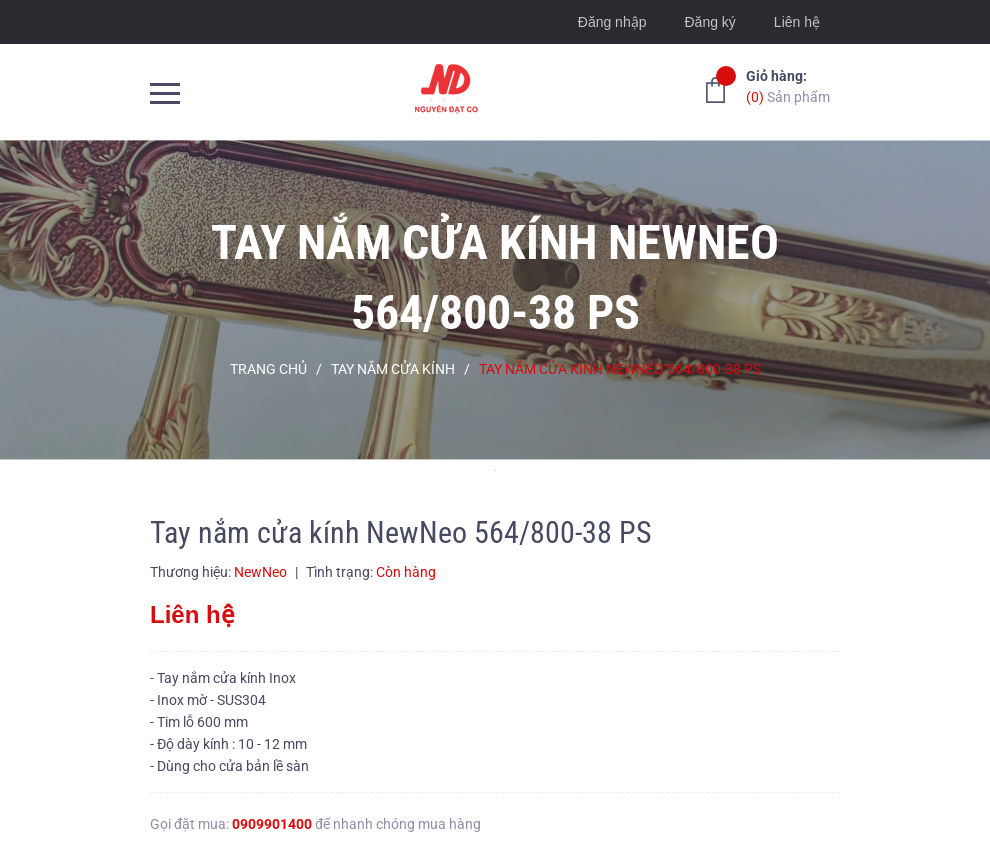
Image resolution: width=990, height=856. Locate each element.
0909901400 (272, 824)
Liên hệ (797, 22)
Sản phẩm (788, 85)
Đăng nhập (612, 22)
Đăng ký (709, 22)
